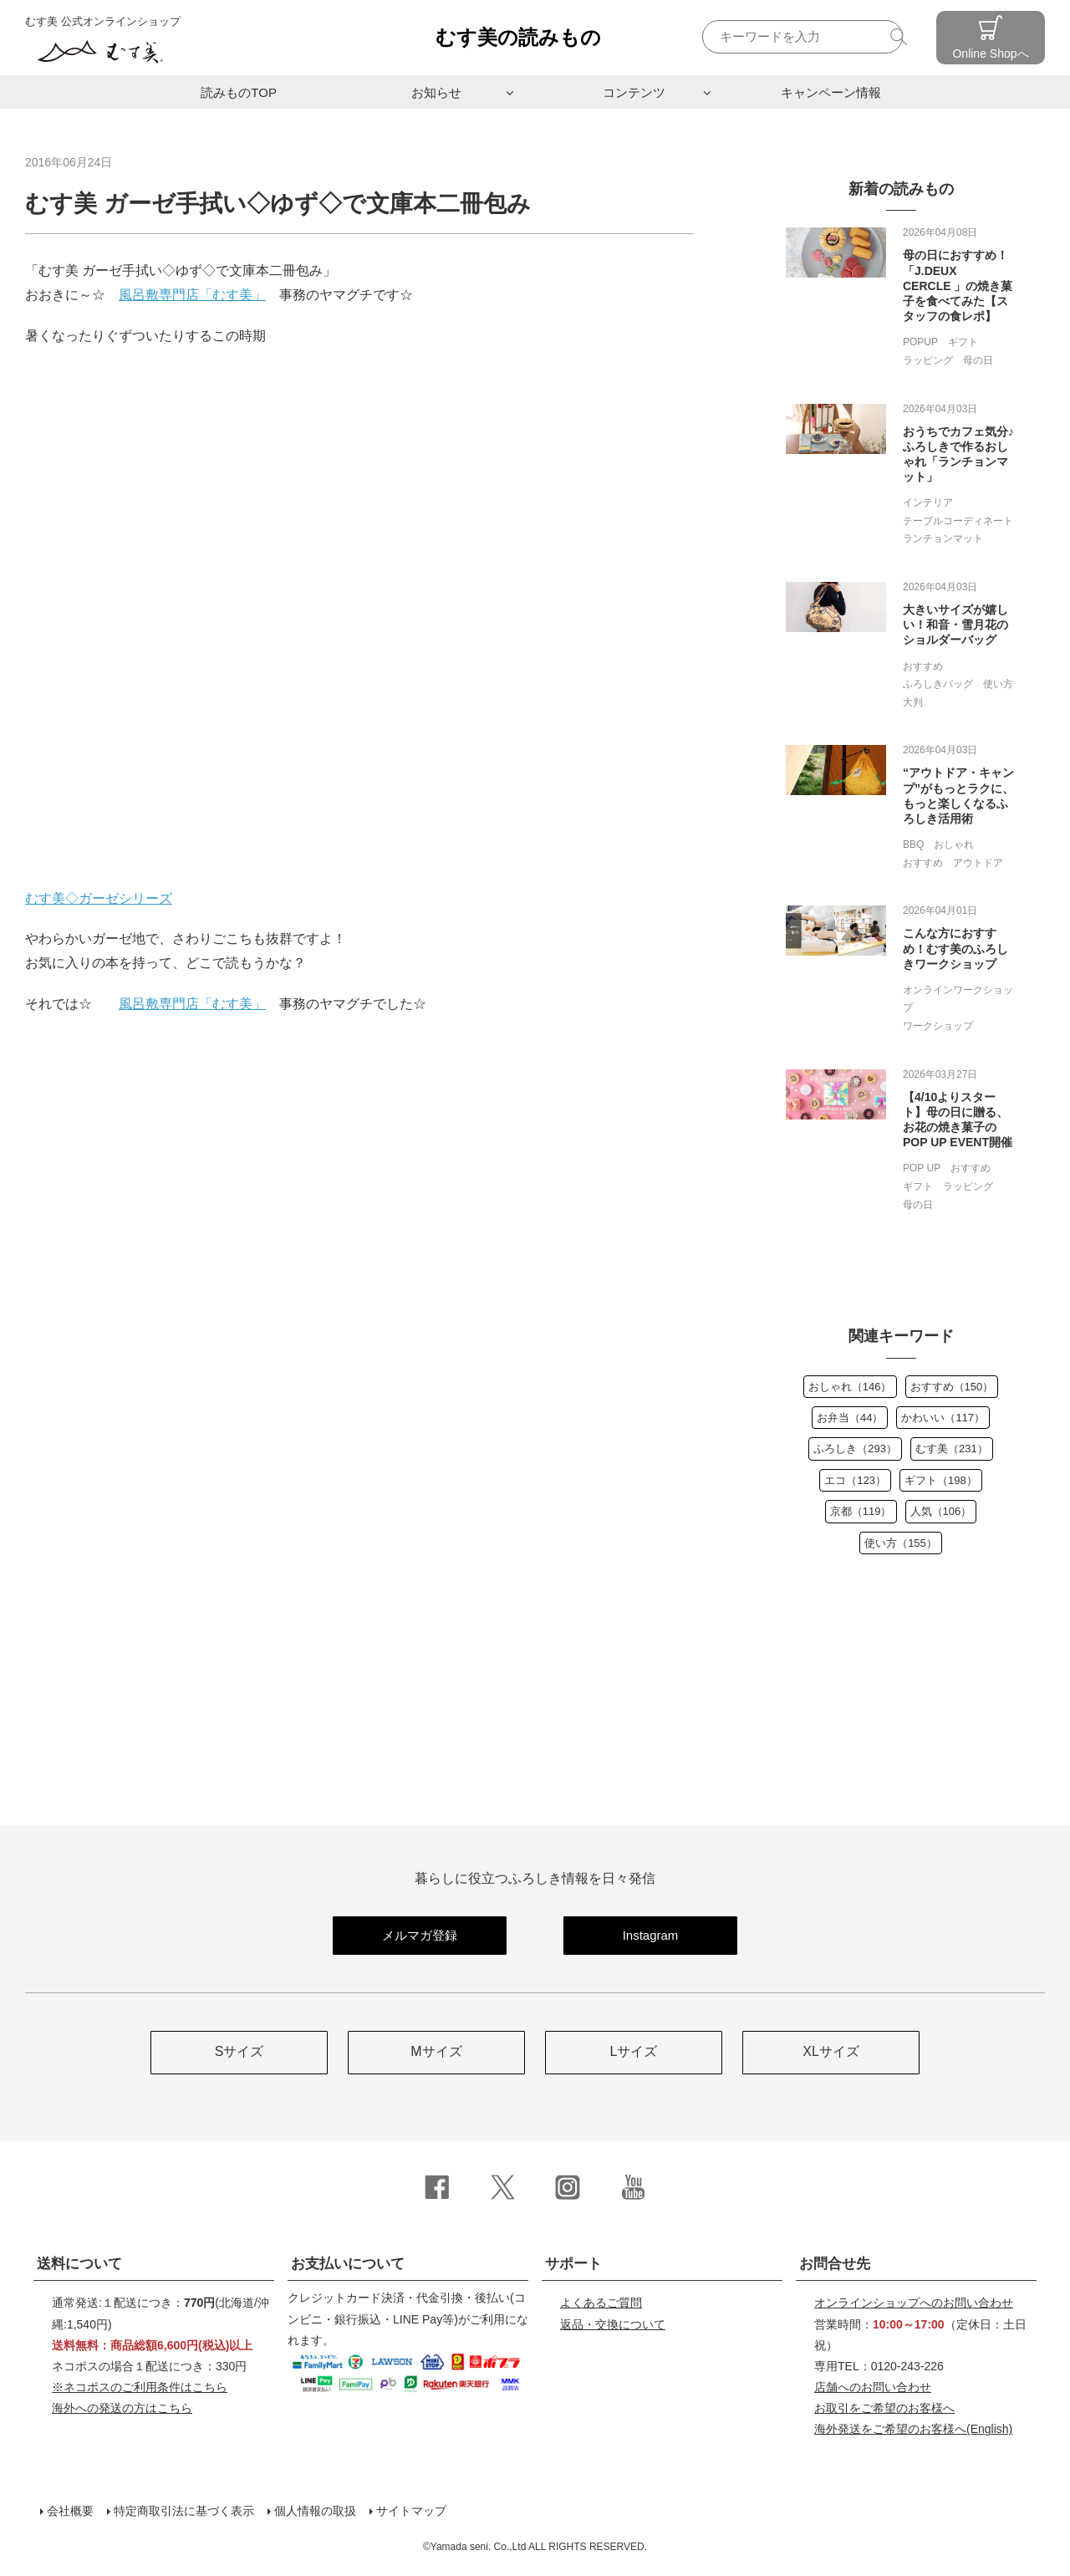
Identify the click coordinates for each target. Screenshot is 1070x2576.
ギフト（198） (940, 1480)
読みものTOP (239, 92)
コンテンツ (634, 92)
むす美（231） (951, 1448)
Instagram (651, 1935)
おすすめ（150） (952, 1386)
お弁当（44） (850, 1417)
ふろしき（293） (855, 1448)
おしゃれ (954, 844)
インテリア (928, 502)
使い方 (998, 684)
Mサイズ (435, 2051)
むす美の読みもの (518, 37)
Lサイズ (634, 2051)
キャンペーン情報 (831, 92)
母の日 (978, 360)
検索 (900, 36)
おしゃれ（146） (850, 1386)
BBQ (913, 844)
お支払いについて (348, 2264)
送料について (79, 2264)
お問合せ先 (834, 2264)
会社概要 (70, 2510)
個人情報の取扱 (315, 2510)
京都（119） (861, 1511)
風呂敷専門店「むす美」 (192, 295)
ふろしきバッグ (938, 684)
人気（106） (941, 1511)
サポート (573, 2264)
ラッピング (928, 360)
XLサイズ (830, 2051)
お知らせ (436, 92)
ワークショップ (938, 1026)
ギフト (963, 342)
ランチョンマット (943, 538)
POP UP (921, 1168)
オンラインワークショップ (958, 999)
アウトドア (978, 863)
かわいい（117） (943, 1417)
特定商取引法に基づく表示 (184, 2510)
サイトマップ (411, 2510)
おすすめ (923, 666)
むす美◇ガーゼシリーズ (98, 898)
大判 (913, 702)
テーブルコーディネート (958, 521)
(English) (913, 2429)
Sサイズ (239, 2051)
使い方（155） (900, 1543)
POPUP (920, 342)
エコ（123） (855, 1480)
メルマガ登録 (419, 1935)
